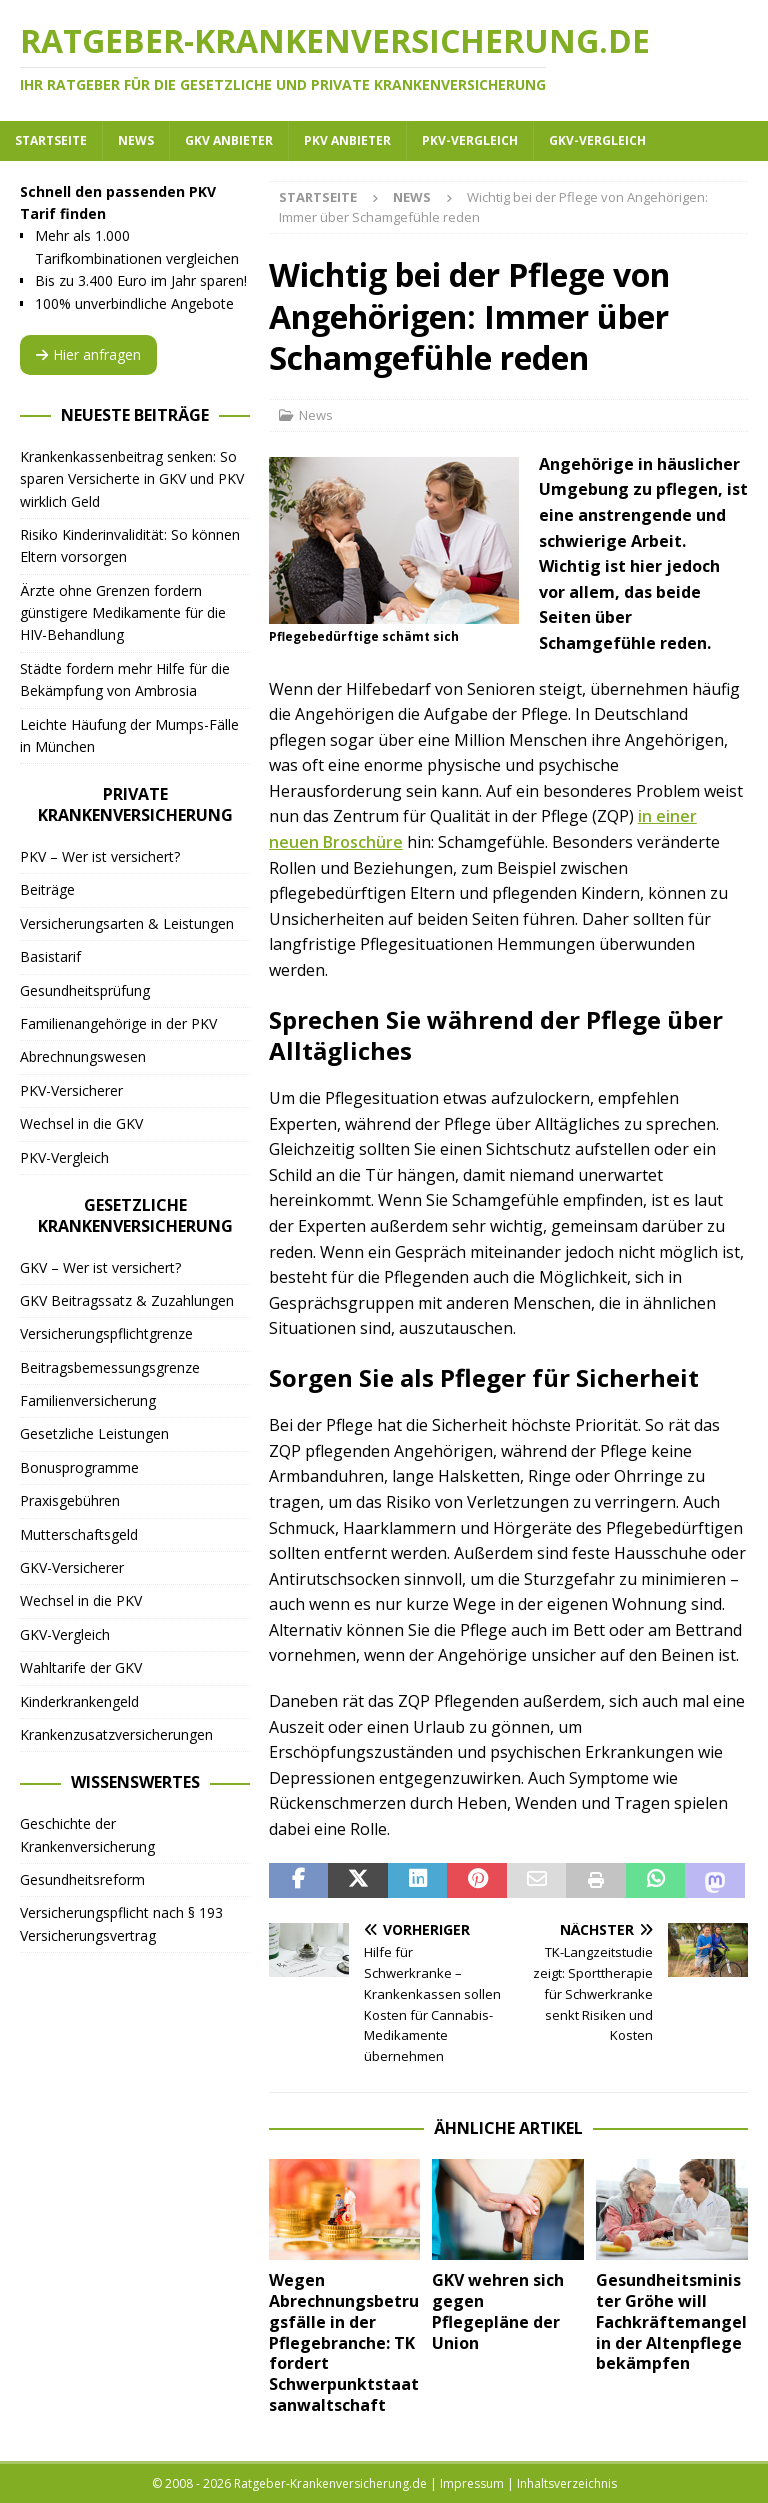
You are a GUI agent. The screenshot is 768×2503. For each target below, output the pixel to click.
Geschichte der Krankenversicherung (87, 1834)
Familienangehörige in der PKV (118, 1023)
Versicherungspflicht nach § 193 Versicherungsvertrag (121, 1923)
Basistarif (50, 956)
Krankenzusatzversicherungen (116, 1734)
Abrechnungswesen (83, 1056)
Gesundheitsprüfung (85, 990)
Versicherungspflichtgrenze (106, 1333)
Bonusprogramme (79, 1467)
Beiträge (47, 889)
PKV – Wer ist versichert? (100, 856)
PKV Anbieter (347, 140)
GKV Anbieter (229, 140)
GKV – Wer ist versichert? (100, 1267)
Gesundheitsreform (82, 1879)
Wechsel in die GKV (81, 1123)
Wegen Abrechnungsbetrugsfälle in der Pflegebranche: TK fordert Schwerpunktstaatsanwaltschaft (344, 2342)
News (136, 140)
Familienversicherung (88, 1400)
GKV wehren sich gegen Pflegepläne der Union (498, 2311)
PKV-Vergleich (470, 140)
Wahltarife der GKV (81, 1667)
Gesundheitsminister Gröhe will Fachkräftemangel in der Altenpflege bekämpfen (671, 2321)
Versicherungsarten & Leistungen (127, 923)
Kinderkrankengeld (79, 1701)
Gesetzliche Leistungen (94, 1433)
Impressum (472, 2483)
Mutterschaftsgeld (79, 1534)
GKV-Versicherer (72, 1567)
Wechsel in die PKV (81, 1600)
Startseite (51, 140)
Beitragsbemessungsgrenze (110, 1367)
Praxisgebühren (70, 1500)
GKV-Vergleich (597, 140)
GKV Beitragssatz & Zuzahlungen (127, 1300)
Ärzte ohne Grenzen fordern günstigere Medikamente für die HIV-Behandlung (123, 613)
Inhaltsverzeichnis (567, 2483)
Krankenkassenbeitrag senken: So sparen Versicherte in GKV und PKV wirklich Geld (132, 479)
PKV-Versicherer (71, 1090)
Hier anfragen (88, 354)
